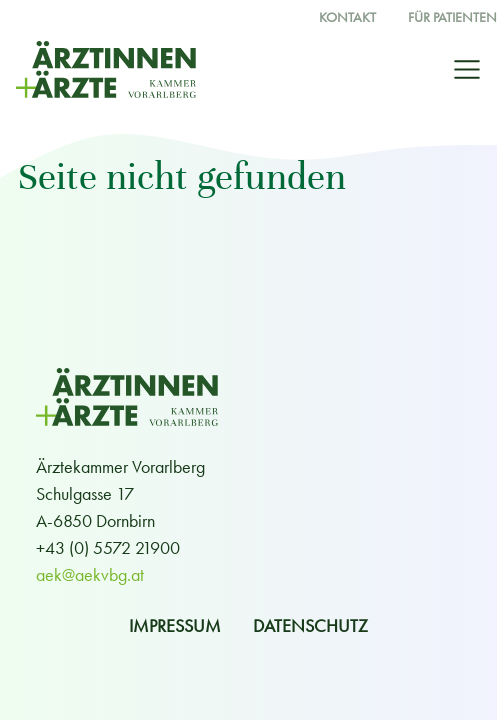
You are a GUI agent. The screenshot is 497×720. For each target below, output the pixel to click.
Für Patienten (452, 17)
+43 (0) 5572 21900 (108, 547)
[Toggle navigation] (467, 70)
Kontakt (347, 17)
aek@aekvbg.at (90, 574)
